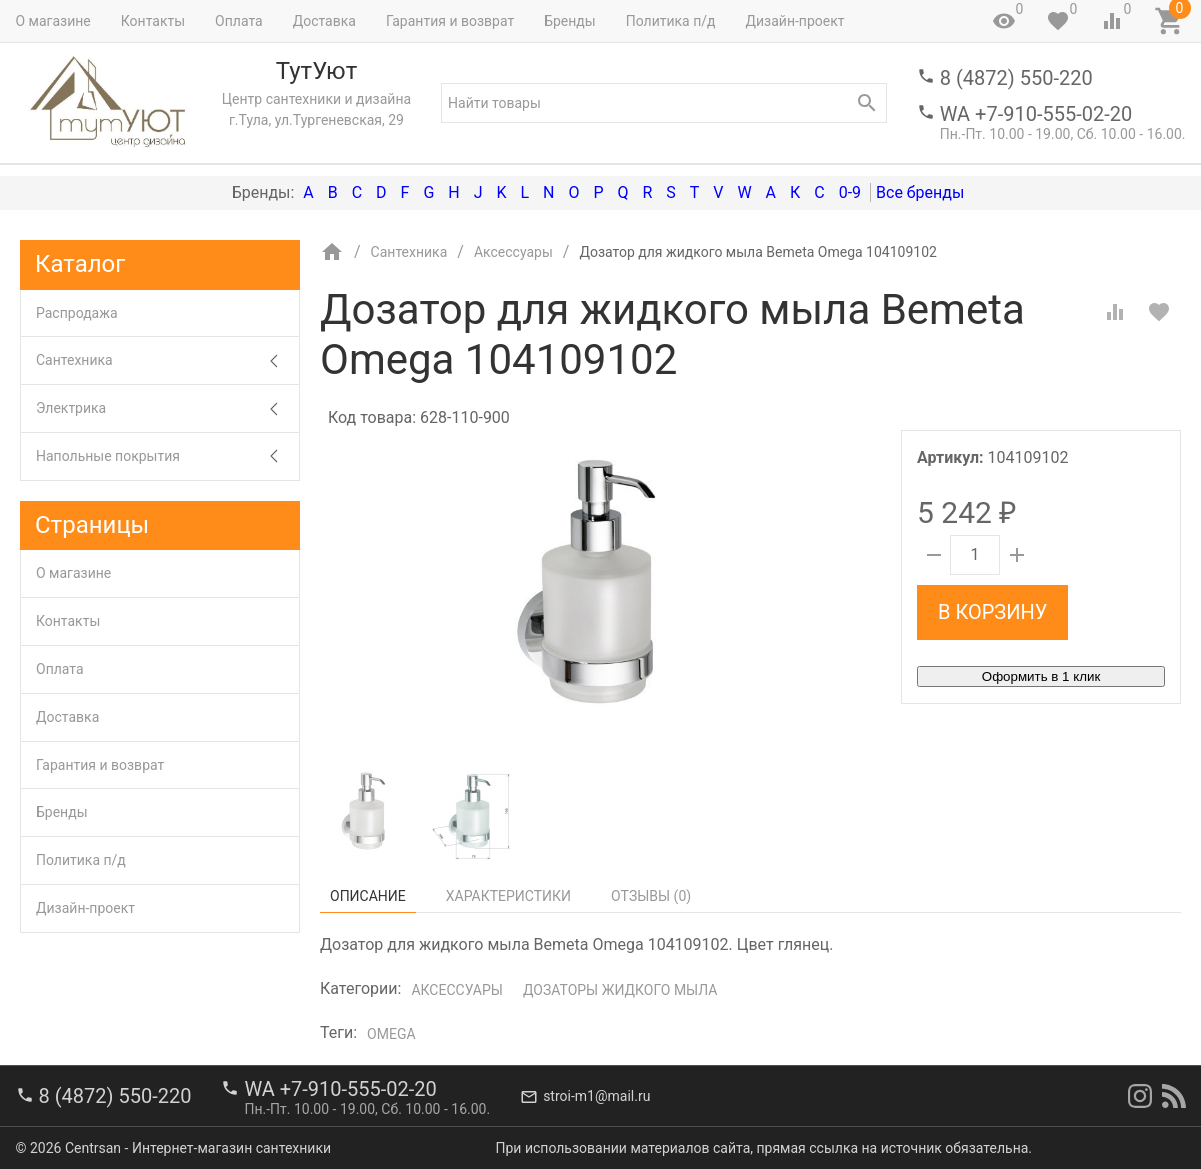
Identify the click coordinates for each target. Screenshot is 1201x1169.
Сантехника (167, 360)
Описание (368, 896)
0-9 (850, 192)
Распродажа (77, 313)
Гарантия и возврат (450, 21)
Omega (391, 1034)
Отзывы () (651, 896)
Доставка (324, 21)
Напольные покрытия (167, 456)
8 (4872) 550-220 (1016, 78)
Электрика (167, 408)
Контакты (153, 21)
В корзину (992, 612)
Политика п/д (671, 21)
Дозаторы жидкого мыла (620, 990)
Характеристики (508, 896)
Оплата (239, 21)
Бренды (570, 21)
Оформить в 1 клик (1041, 676)
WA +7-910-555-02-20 (1036, 114)
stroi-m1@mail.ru (596, 1096)
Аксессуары (456, 990)
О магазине (53, 21)
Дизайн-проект (794, 21)
